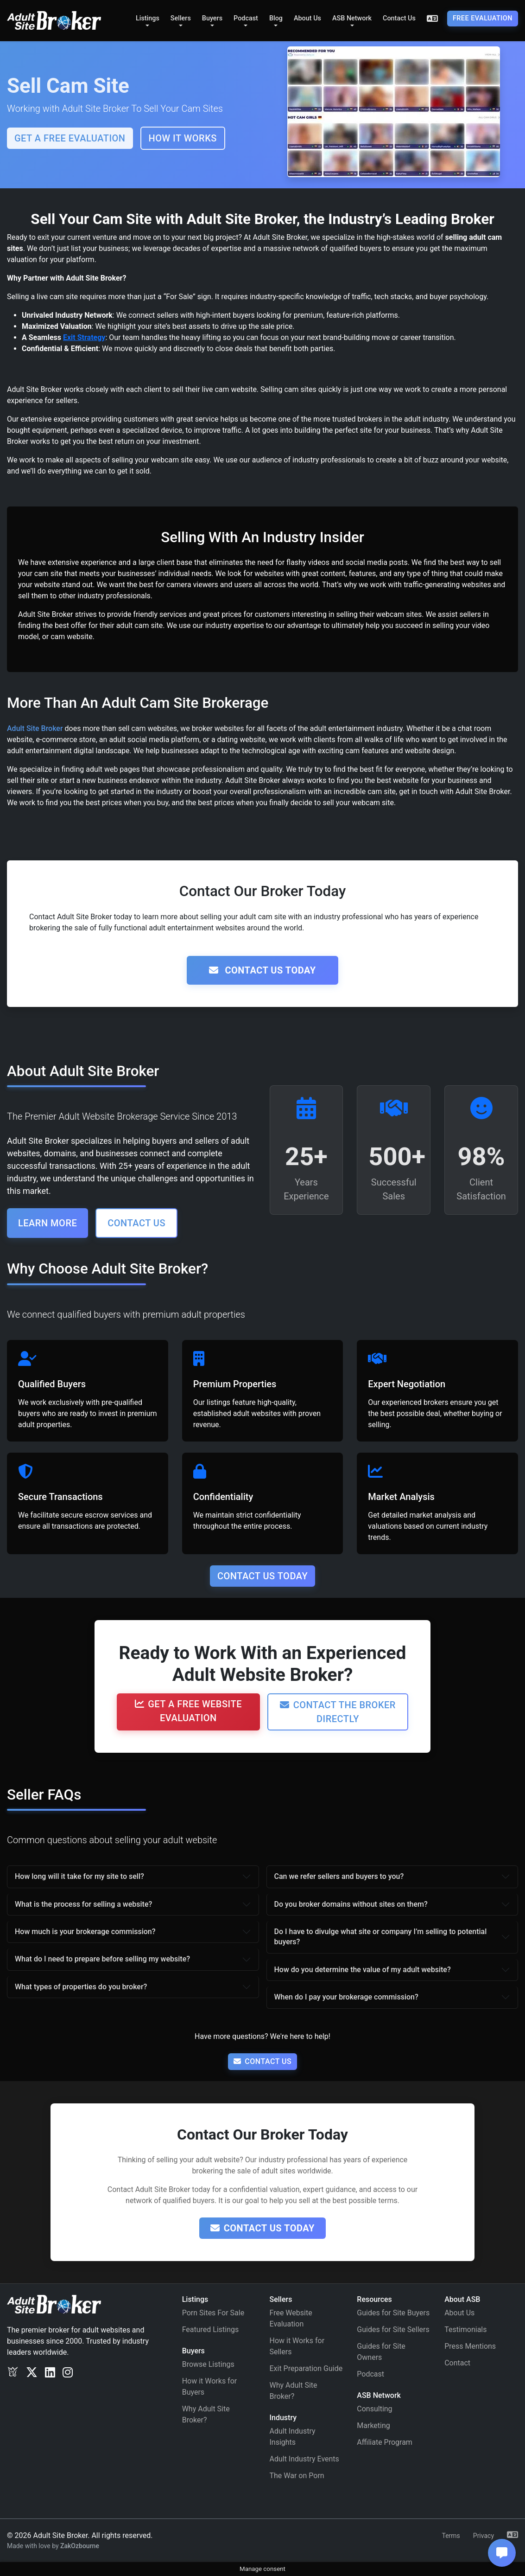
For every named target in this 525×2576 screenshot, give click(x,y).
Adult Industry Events (304, 2458)
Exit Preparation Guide (305, 2368)
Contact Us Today (262, 970)
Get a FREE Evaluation (70, 138)
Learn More (47, 1223)
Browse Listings (208, 2364)
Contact (457, 2362)
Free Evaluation (482, 18)
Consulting (374, 2408)
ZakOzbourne (79, 2546)
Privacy (483, 2535)
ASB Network (352, 18)
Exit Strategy (84, 337)
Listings (147, 18)
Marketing (373, 2425)
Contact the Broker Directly (338, 1711)
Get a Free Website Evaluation (188, 1711)
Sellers (181, 18)
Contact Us (399, 18)
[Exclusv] (13, 2372)
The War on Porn (296, 2475)
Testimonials (465, 2329)
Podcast (246, 18)
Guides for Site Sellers (393, 2329)
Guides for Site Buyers (393, 2312)
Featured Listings (210, 2329)
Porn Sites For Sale (213, 2312)
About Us (307, 18)
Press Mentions (470, 2346)
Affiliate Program (384, 2442)
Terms (451, 2535)
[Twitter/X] (32, 2372)
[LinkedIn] (50, 2372)
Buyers (212, 18)
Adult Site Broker (35, 728)
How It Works (183, 138)
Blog (276, 18)
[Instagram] (68, 2372)
